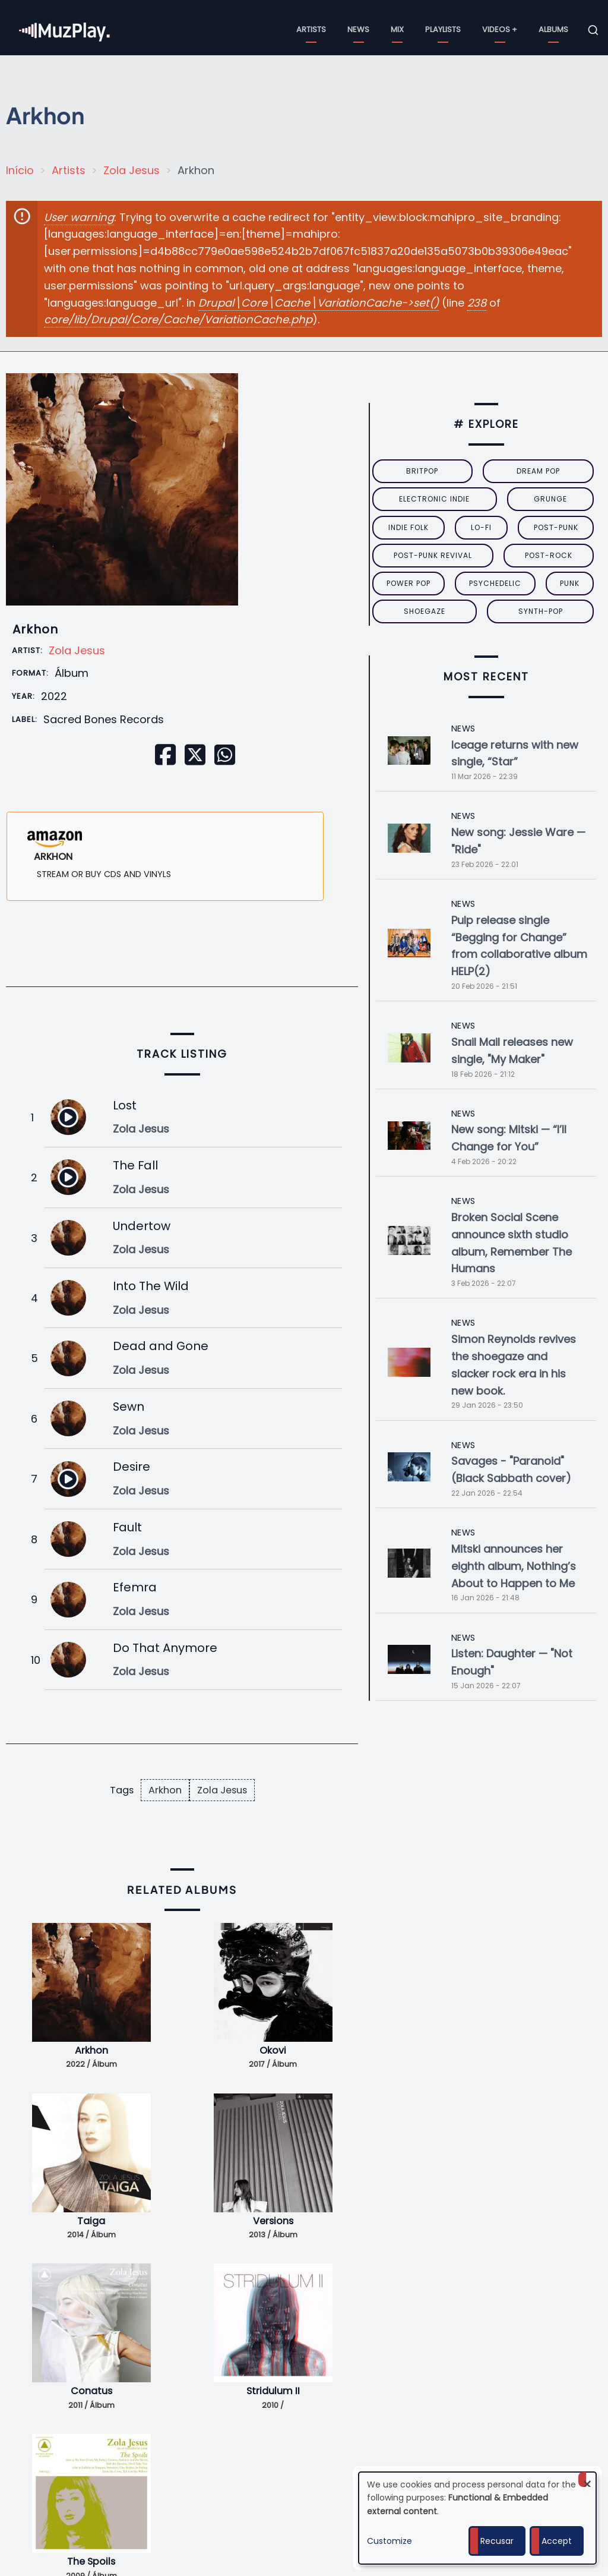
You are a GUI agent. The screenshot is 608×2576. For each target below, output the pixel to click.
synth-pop (540, 611)
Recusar (497, 2541)
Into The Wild (151, 1286)
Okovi (272, 2050)
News (358, 29)
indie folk (408, 527)
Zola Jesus (131, 170)
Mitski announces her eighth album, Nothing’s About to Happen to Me (513, 1566)
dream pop (538, 471)
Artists (311, 29)
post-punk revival (433, 555)
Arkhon (165, 1790)
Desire (131, 1466)
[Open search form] (593, 30)
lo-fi (481, 527)
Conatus (91, 2391)
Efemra (135, 1587)
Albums (553, 29)
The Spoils (91, 2561)
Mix (397, 29)
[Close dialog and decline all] (587, 2479)
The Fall (135, 1165)
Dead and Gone (160, 1346)
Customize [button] (389, 2541)
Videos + (499, 29)
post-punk (556, 527)
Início (20, 170)
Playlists (443, 29)
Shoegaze (424, 611)
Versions (273, 2221)
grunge (550, 499)
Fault (127, 1527)
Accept (557, 2541)
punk (570, 583)
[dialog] (477, 2518)
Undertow (141, 1226)
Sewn (128, 1406)
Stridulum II (273, 2391)
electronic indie (434, 499)
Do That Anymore (165, 1647)
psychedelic (495, 583)
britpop (422, 471)
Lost (125, 1105)
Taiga (91, 2221)
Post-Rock (548, 555)
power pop (408, 583)
